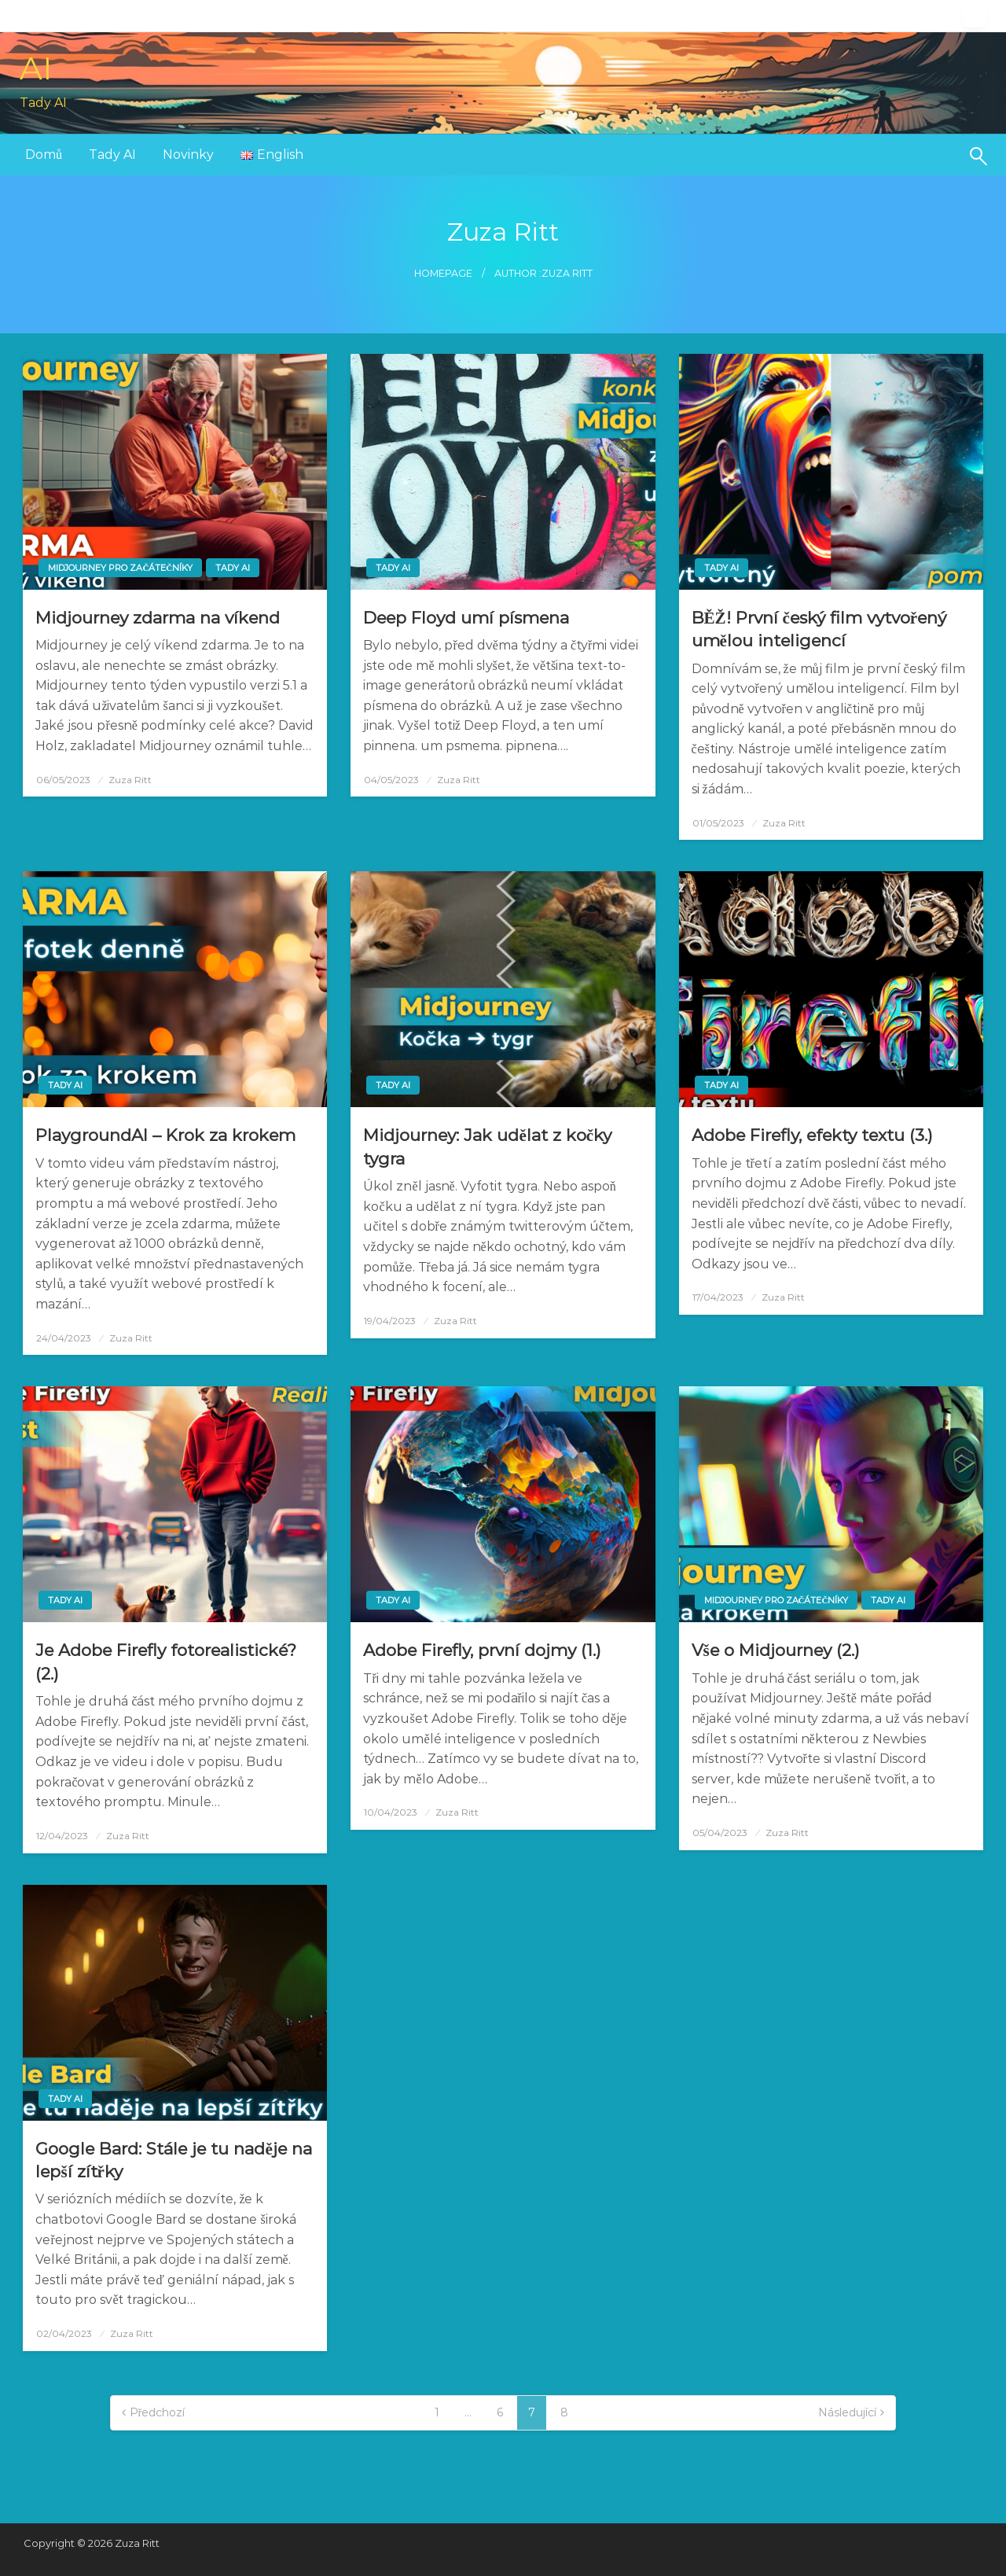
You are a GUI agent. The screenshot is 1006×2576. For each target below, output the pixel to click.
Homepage (443, 273)
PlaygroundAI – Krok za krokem (165, 1135)
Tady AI (112, 154)
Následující (847, 2412)
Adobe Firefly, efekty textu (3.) (812, 1135)
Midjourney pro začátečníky (120, 567)
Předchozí (157, 2412)
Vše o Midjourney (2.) (776, 1650)
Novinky (188, 154)
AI (36, 68)
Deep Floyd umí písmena (466, 617)
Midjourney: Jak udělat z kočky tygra (487, 1146)
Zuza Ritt (130, 780)
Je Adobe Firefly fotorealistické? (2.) (165, 1661)
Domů (43, 154)
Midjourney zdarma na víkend (157, 617)
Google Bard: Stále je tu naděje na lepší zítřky (173, 2160)
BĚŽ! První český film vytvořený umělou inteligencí (819, 629)
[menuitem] (43, 154)
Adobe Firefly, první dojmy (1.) (482, 1650)
